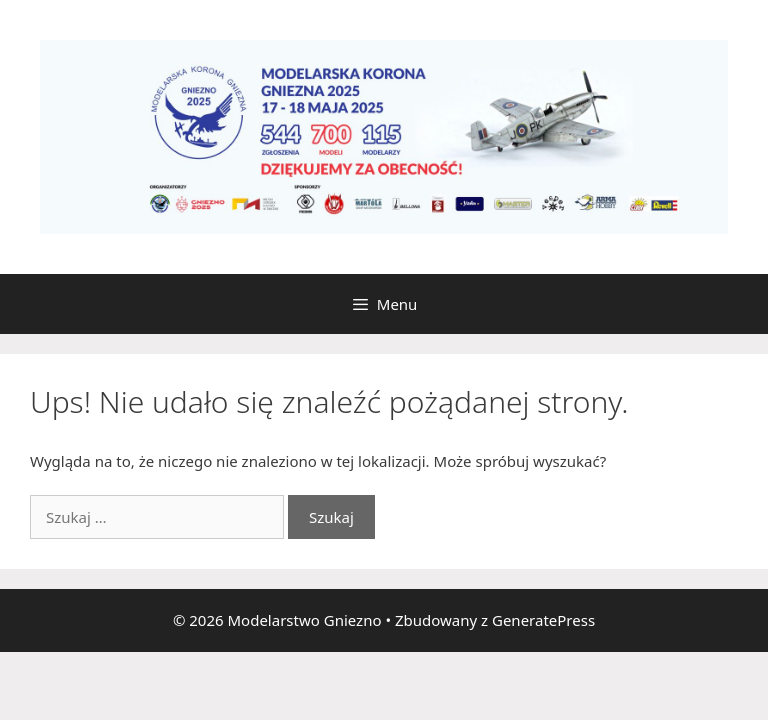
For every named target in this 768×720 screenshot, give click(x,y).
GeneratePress (543, 620)
